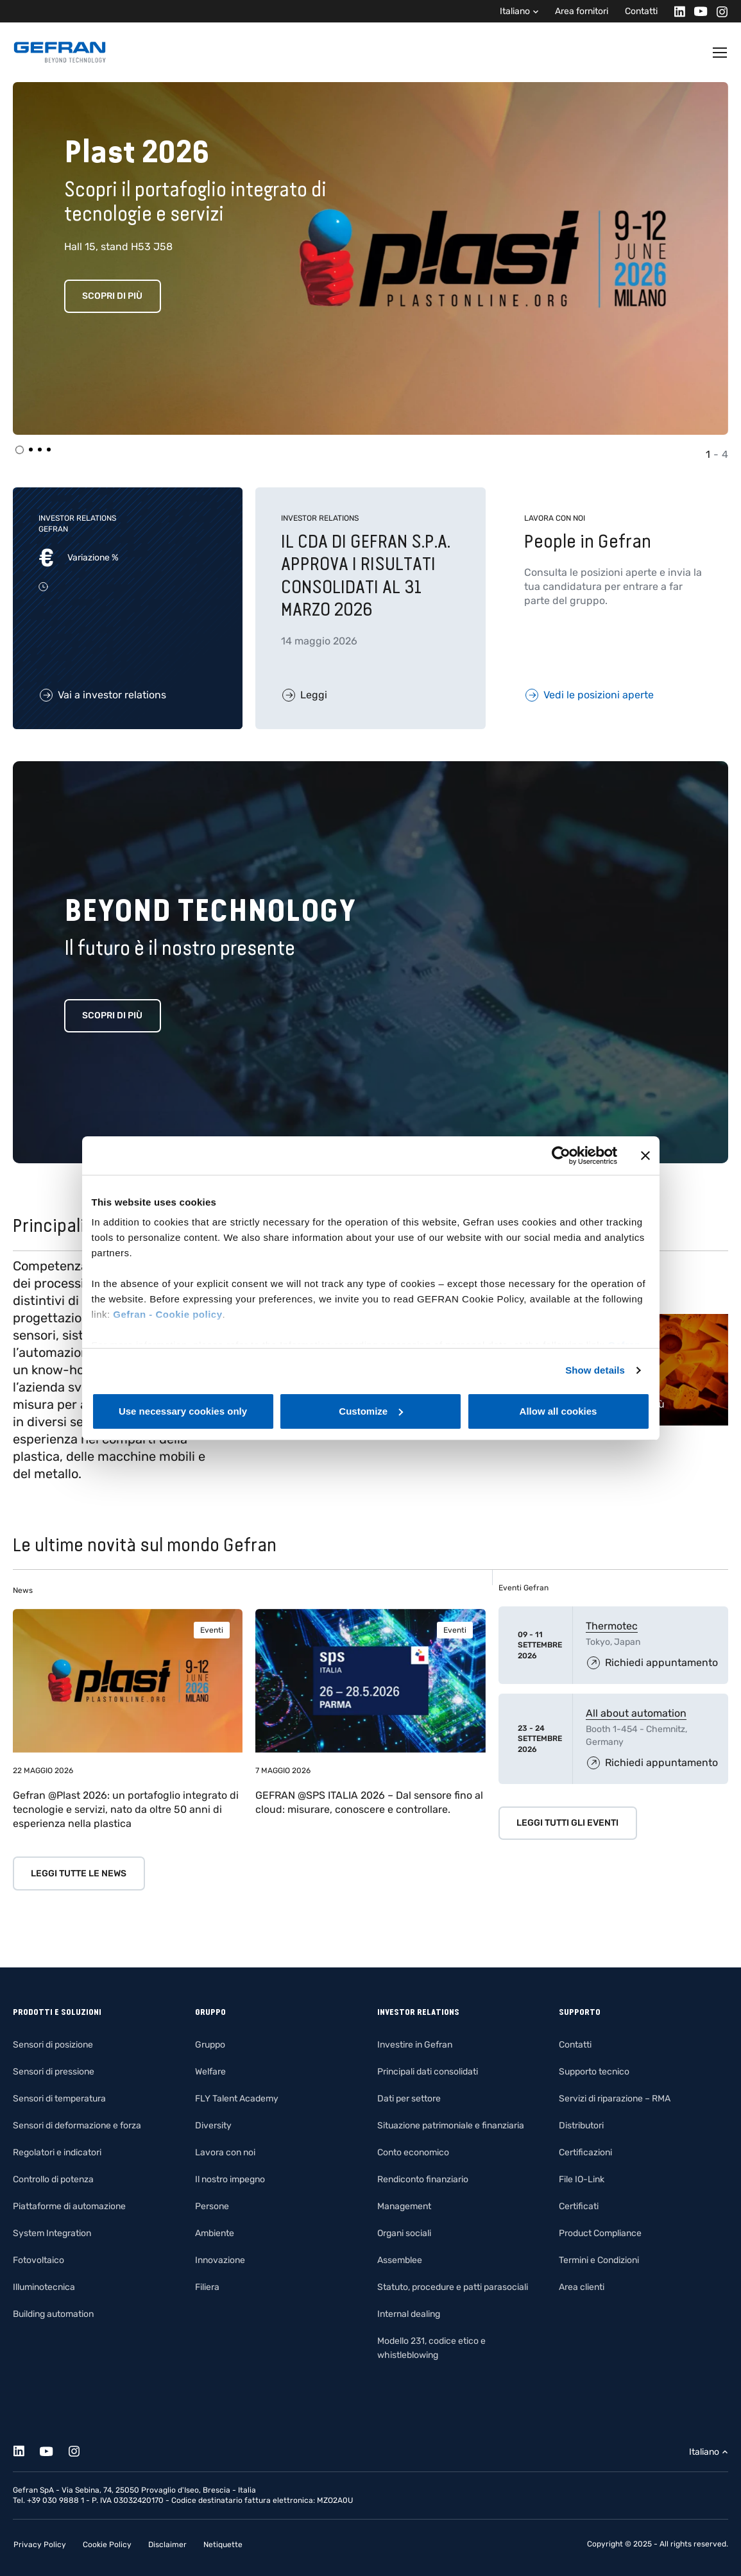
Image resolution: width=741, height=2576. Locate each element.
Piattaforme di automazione (69, 2206)
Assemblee (399, 2260)
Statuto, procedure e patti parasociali (452, 2287)
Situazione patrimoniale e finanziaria (450, 2125)
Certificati (579, 2206)
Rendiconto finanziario (422, 2179)
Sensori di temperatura (59, 2098)
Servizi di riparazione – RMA (614, 2098)
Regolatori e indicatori (57, 2152)
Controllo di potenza (53, 2179)
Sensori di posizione (53, 2044)
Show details (595, 1370)
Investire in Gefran (414, 2044)
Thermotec (612, 1626)
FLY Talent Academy (236, 2098)
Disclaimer (167, 2544)
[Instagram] (718, 11)
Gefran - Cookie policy (167, 1314)
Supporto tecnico (594, 2071)
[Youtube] (697, 11)
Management (404, 2206)
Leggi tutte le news (78, 1873)
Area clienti (581, 2287)
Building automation (53, 2314)
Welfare (210, 2071)
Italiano (515, 11)
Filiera (207, 2287)
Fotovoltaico (38, 2260)
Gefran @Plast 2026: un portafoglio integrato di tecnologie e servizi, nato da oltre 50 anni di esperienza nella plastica (126, 1809)
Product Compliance (600, 2233)
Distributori (581, 2125)
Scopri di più (112, 295)
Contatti (641, 11)
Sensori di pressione (53, 2071)
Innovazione (220, 2260)
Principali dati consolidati (427, 2071)
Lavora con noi (225, 2152)
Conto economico (413, 2152)
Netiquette (223, 2544)
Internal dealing (408, 2314)
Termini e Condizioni (599, 2260)
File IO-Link (581, 2179)
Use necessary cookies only (183, 1411)
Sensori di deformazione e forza (77, 2125)
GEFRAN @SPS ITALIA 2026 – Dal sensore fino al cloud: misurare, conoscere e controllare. (369, 1802)
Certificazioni (585, 2152)
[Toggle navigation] (720, 52)
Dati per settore (409, 2098)
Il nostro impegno (230, 2179)
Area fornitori (581, 11)
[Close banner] (645, 1155)
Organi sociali (404, 2233)
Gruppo (210, 2044)
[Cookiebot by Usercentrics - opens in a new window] (561, 1155)
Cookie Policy (107, 2544)
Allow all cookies (558, 1411)
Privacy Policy (39, 2544)
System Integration (52, 2233)
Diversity (213, 2125)
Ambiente (214, 2233)
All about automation (636, 1713)
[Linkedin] (676, 11)
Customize (371, 1411)
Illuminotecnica (44, 2287)
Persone (212, 2206)
